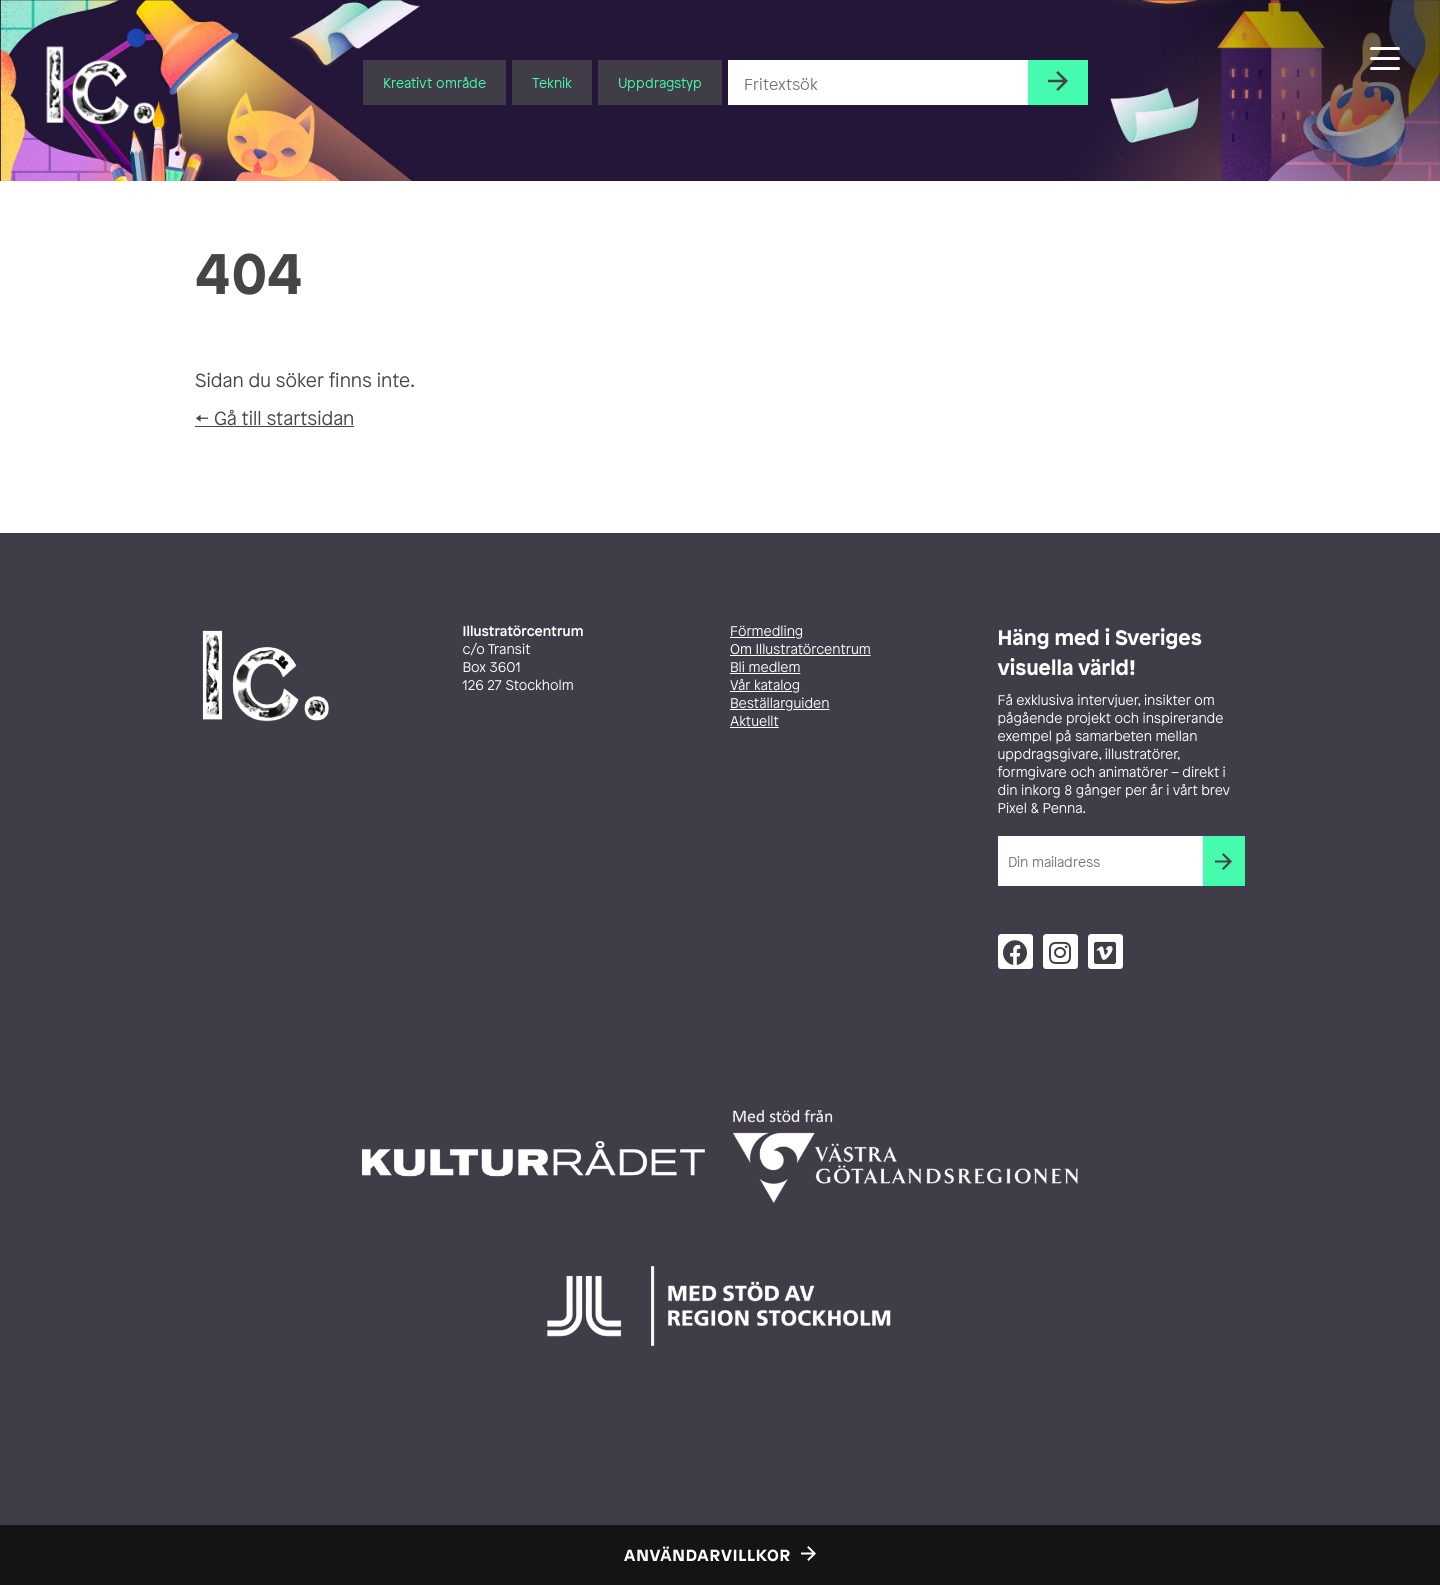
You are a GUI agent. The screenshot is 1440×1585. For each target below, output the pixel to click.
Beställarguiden (779, 703)
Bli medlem (765, 667)
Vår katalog (765, 685)
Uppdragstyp (660, 82)
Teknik (552, 82)
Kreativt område (434, 82)
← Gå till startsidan (274, 418)
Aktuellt (754, 721)
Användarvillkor (707, 1555)
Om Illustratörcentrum (800, 649)
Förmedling (766, 631)
